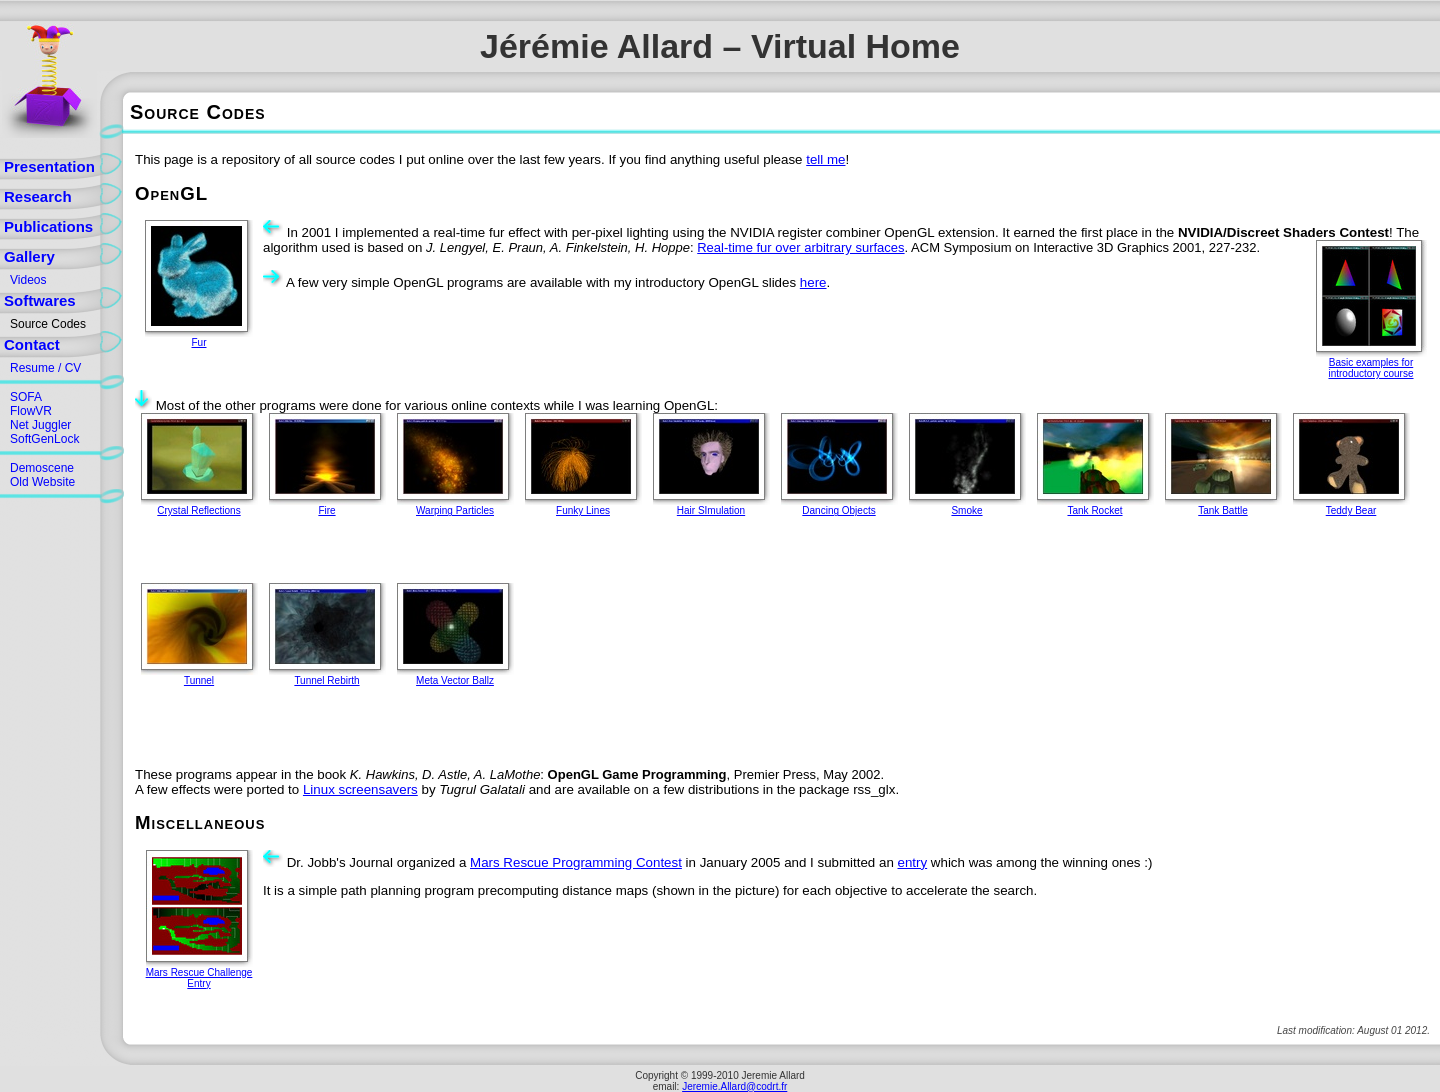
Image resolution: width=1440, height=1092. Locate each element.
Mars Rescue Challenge (199, 972)
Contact (32, 344)
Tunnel (199, 680)
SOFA (26, 397)
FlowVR (31, 411)
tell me (825, 159)
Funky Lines (583, 510)
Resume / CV (45, 368)
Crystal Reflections (198, 510)
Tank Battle (1222, 510)
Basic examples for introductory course (1370, 368)
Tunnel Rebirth (326, 680)
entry (913, 862)
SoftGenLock (44, 439)
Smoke (966, 510)
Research (38, 196)
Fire (326, 510)
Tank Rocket (1094, 510)
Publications (48, 226)
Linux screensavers (360, 789)
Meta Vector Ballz (455, 680)
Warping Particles (455, 510)
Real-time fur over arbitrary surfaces (800, 247)
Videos (28, 280)
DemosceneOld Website (42, 475)
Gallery (29, 256)
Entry (198, 983)
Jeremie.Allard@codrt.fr (734, 1086)
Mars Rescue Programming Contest (576, 862)
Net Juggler (40, 425)
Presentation (49, 166)
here (813, 282)
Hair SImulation (711, 510)
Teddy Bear (1351, 510)
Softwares (40, 300)
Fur (199, 342)
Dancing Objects (838, 510)
